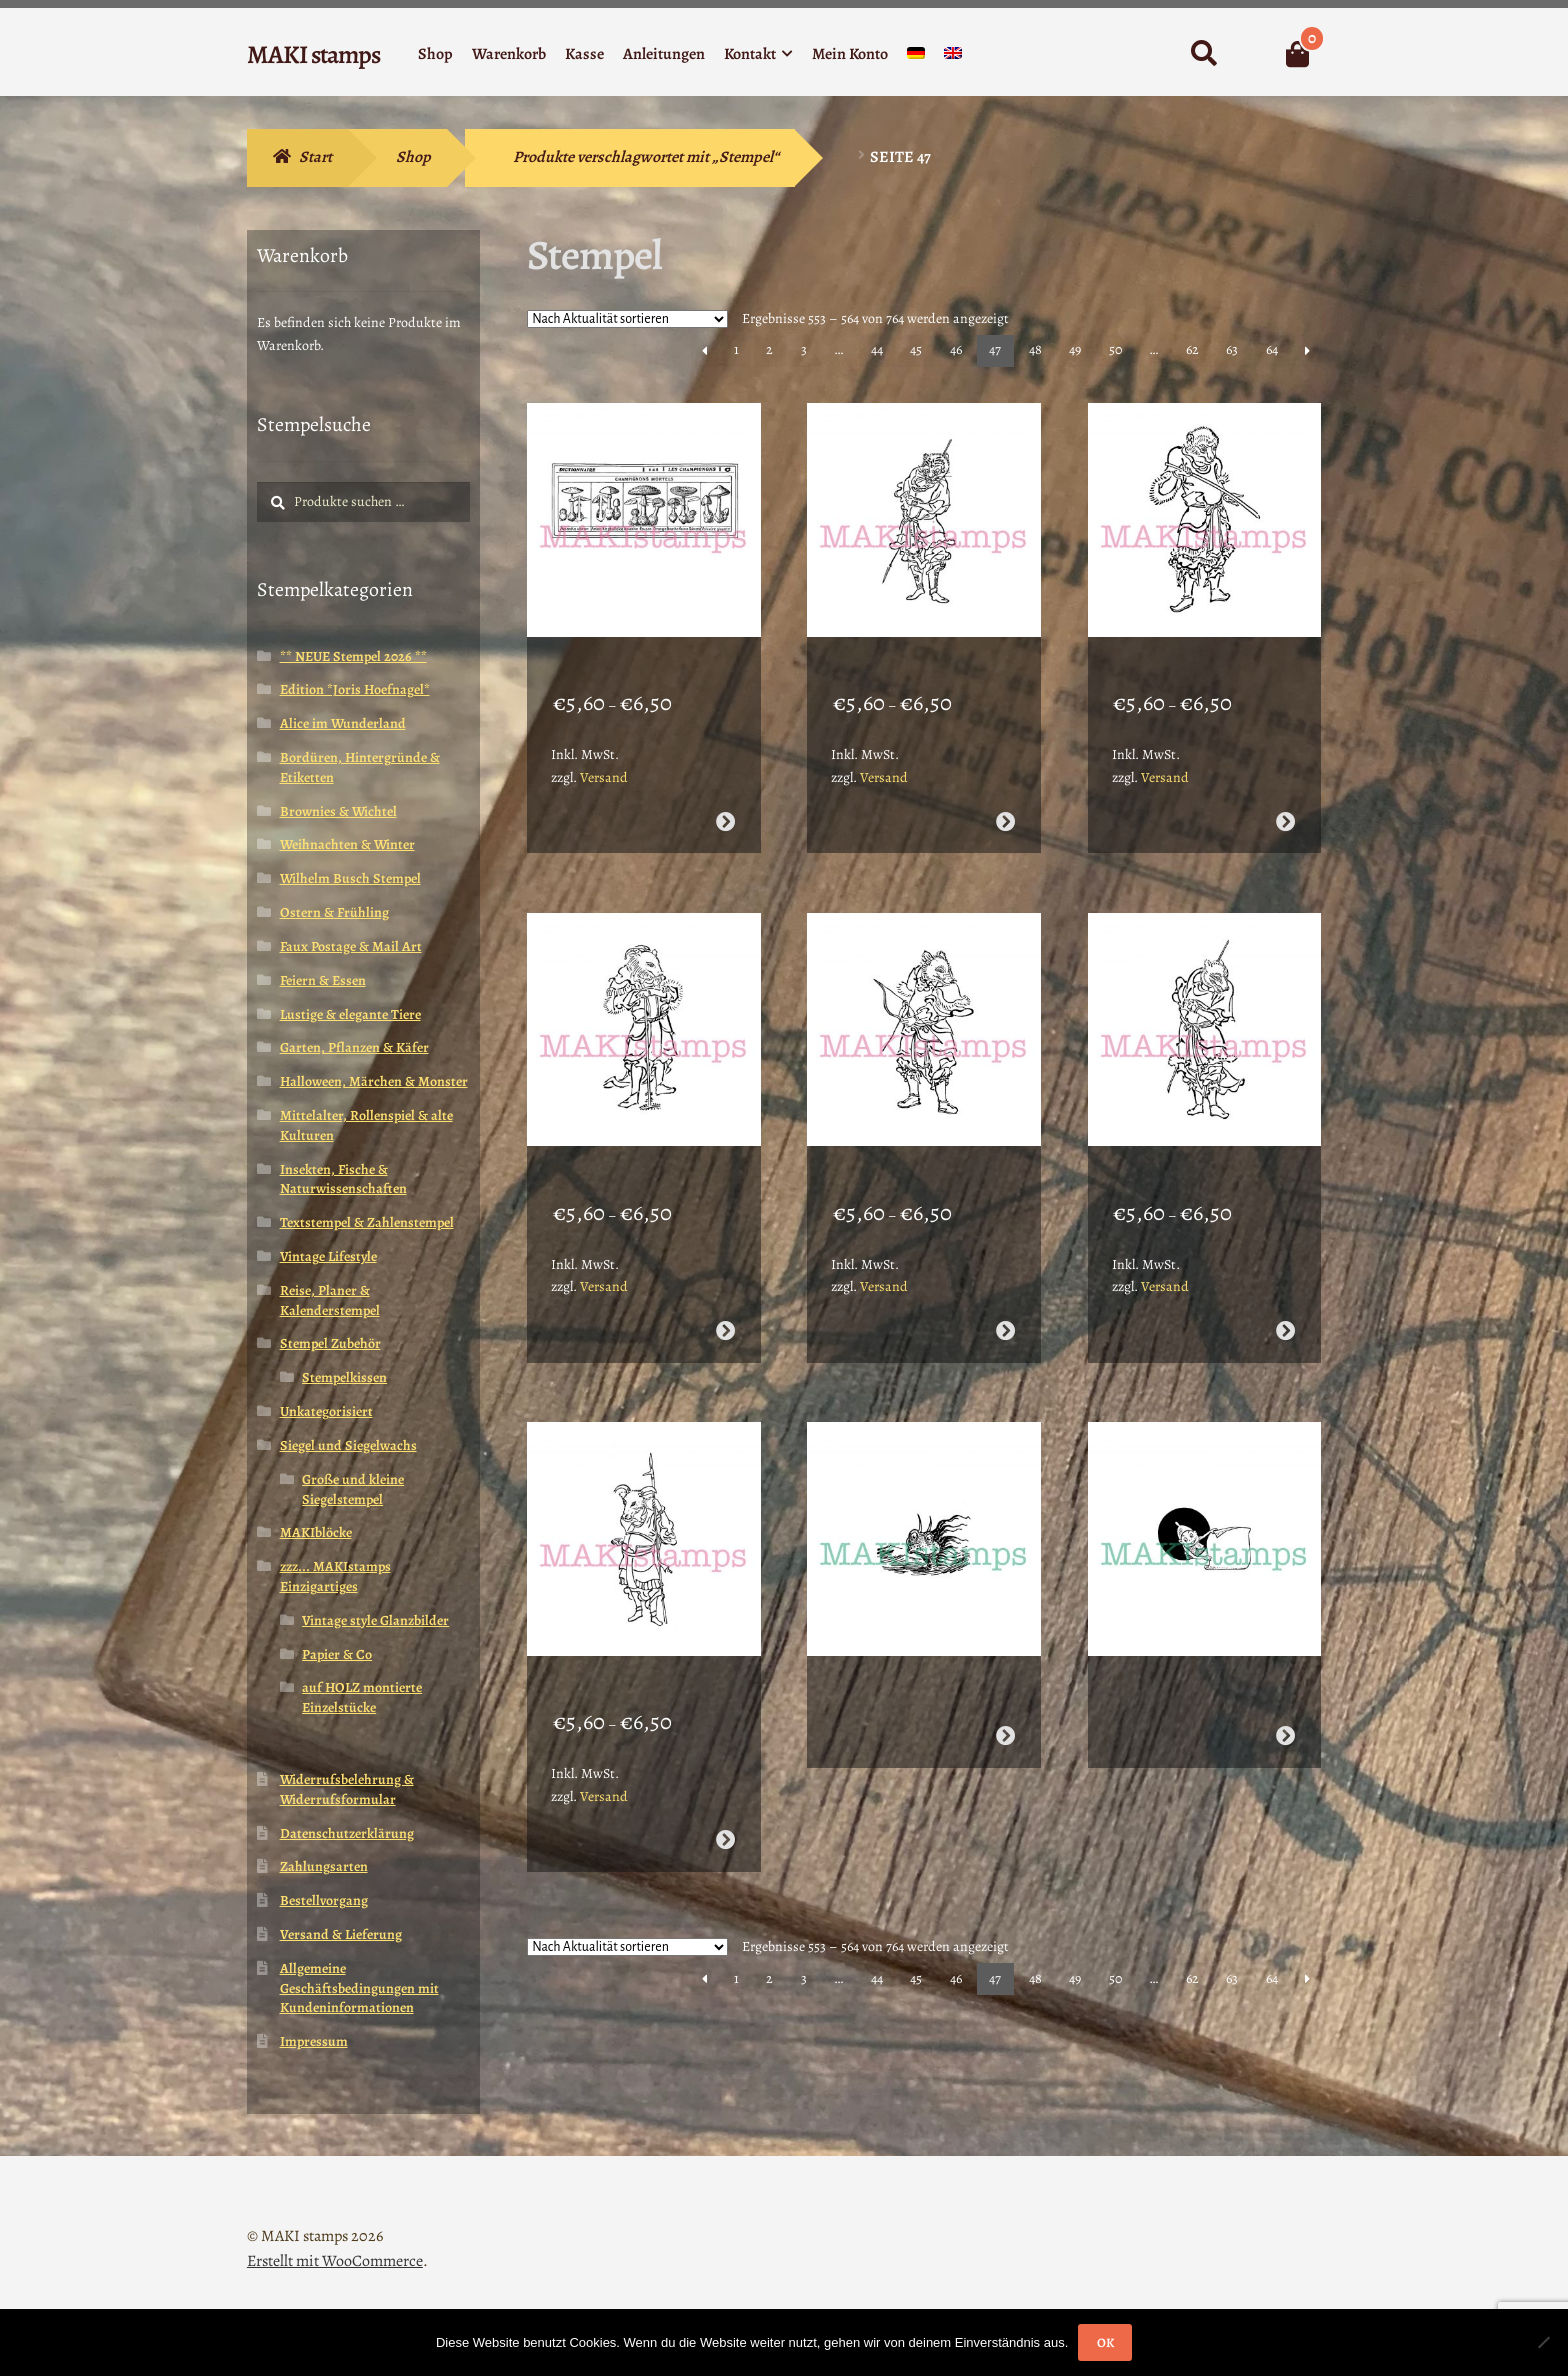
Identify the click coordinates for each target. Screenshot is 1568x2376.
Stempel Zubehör (330, 1343)
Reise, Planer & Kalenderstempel (330, 1300)
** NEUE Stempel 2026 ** (353, 656)
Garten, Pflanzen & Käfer (354, 1047)
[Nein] (1543, 2342)
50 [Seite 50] (1115, 349)
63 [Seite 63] (1232, 349)
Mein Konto (850, 54)
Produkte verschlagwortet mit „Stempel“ (646, 157)
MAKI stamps (313, 54)
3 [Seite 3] (804, 349)
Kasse (584, 54)
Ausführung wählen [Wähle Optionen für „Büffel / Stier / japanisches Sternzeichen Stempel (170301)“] (724, 1762)
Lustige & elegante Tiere (350, 1014)
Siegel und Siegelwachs (348, 1445)
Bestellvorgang (324, 1900)
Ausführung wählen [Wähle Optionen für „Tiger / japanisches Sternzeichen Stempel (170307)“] (1005, 795)
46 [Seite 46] (956, 349)
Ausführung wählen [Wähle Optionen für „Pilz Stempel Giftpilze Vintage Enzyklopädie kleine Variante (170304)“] (724, 795)
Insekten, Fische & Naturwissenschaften (343, 1179)
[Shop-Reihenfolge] (627, 319)
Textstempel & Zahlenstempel (367, 1222)
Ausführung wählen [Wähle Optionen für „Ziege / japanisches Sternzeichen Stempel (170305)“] (724, 1278)
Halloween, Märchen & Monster (374, 1081)
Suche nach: (1203, 54)
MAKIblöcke (316, 1532)
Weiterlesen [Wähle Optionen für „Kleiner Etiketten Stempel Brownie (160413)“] (1285, 1658)
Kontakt (750, 54)
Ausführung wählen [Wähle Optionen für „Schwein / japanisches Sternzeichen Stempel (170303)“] (1005, 1278)
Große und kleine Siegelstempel (353, 1489)
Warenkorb (509, 54)
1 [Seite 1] (736, 349)
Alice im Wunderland (343, 723)
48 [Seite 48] (1035, 349)
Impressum (314, 2041)
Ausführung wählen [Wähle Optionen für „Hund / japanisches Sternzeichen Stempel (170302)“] (1285, 1278)
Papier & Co (337, 1654)
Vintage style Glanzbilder (375, 1620)
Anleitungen (664, 54)
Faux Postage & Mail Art (351, 946)
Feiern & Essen (323, 980)
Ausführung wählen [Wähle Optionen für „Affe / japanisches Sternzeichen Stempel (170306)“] (1285, 795)
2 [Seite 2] (769, 349)
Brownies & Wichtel (338, 811)
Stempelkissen (344, 1377)
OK (1105, 2342)
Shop (435, 54)
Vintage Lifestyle (328, 1256)
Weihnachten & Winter (347, 844)
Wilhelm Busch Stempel (350, 878)
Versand (604, 751)
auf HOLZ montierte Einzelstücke (362, 1697)
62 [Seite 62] (1192, 349)
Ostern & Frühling (334, 912)
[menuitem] (916, 57)
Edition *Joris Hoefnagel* (355, 689)
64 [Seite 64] (1272, 349)
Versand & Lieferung (341, 1934)
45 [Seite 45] (916, 349)
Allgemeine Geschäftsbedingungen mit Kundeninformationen (359, 1988)
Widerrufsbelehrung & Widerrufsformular (347, 1789)
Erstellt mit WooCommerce (335, 2261)
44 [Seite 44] (877, 349)
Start (315, 157)
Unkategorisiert (326, 1411)
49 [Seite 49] (1075, 349)
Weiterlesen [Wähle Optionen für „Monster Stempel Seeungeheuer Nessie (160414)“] (1005, 1658)
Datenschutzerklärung (347, 1833)
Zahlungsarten (324, 1866)
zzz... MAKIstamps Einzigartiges (335, 1576)
